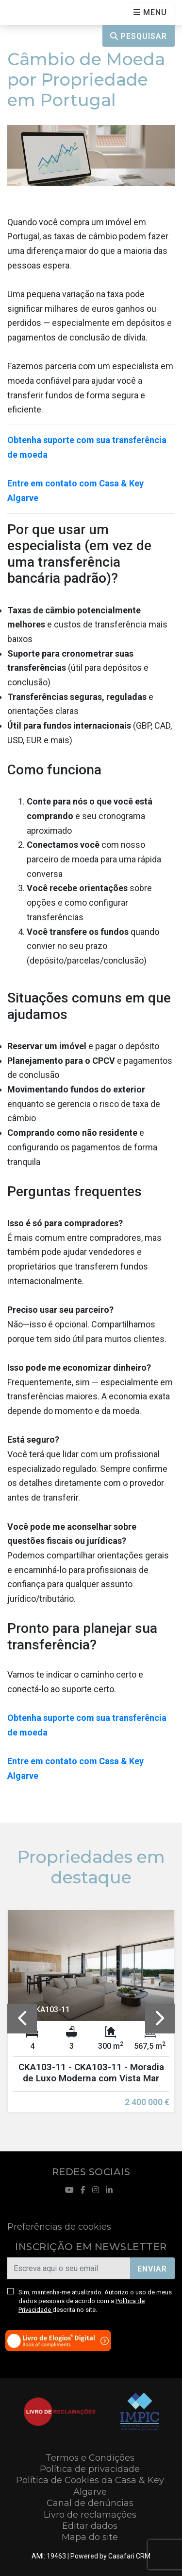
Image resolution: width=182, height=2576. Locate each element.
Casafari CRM (129, 2556)
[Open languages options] (150, 12)
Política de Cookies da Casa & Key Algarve (90, 2486)
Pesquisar (138, 36)
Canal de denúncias (90, 2503)
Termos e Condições (90, 2457)
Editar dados (89, 2526)
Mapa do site (90, 2537)
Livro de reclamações (90, 2514)
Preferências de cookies (59, 2226)
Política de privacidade (90, 2469)
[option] (91, 2019)
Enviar (152, 2268)
